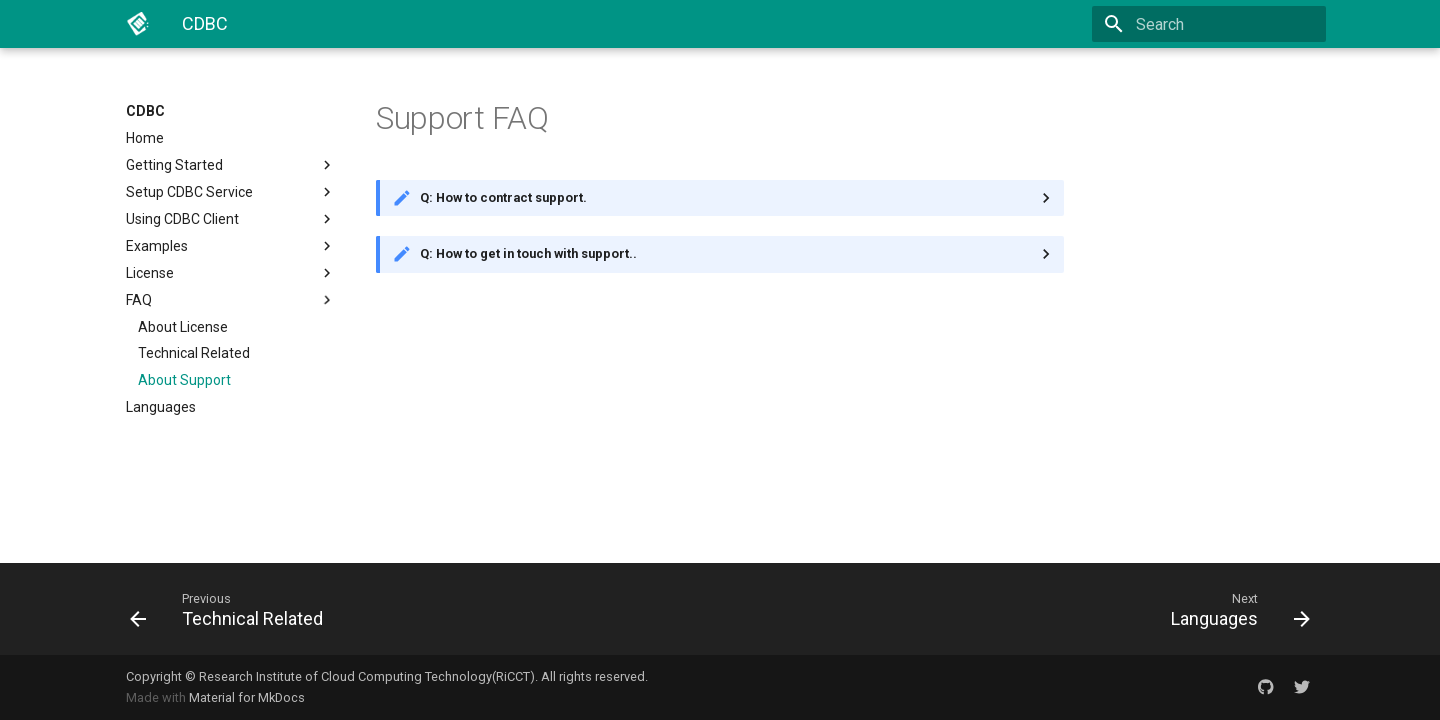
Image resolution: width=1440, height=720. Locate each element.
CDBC (145, 111)
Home (145, 138)
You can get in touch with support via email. (720, 254)
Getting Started (231, 165)
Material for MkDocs (247, 697)
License (231, 273)
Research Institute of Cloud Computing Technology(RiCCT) (367, 676)
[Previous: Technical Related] (417, 609)
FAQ (231, 300)
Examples (231, 246)
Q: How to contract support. (503, 197)
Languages (161, 407)
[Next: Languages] (1023, 609)
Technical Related (194, 353)
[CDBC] (138, 24)
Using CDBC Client (231, 219)
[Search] (1209, 24)
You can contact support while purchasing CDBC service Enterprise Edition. (720, 198)
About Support (184, 380)
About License (183, 327)
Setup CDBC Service (231, 192)
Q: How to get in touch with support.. (528, 253)
